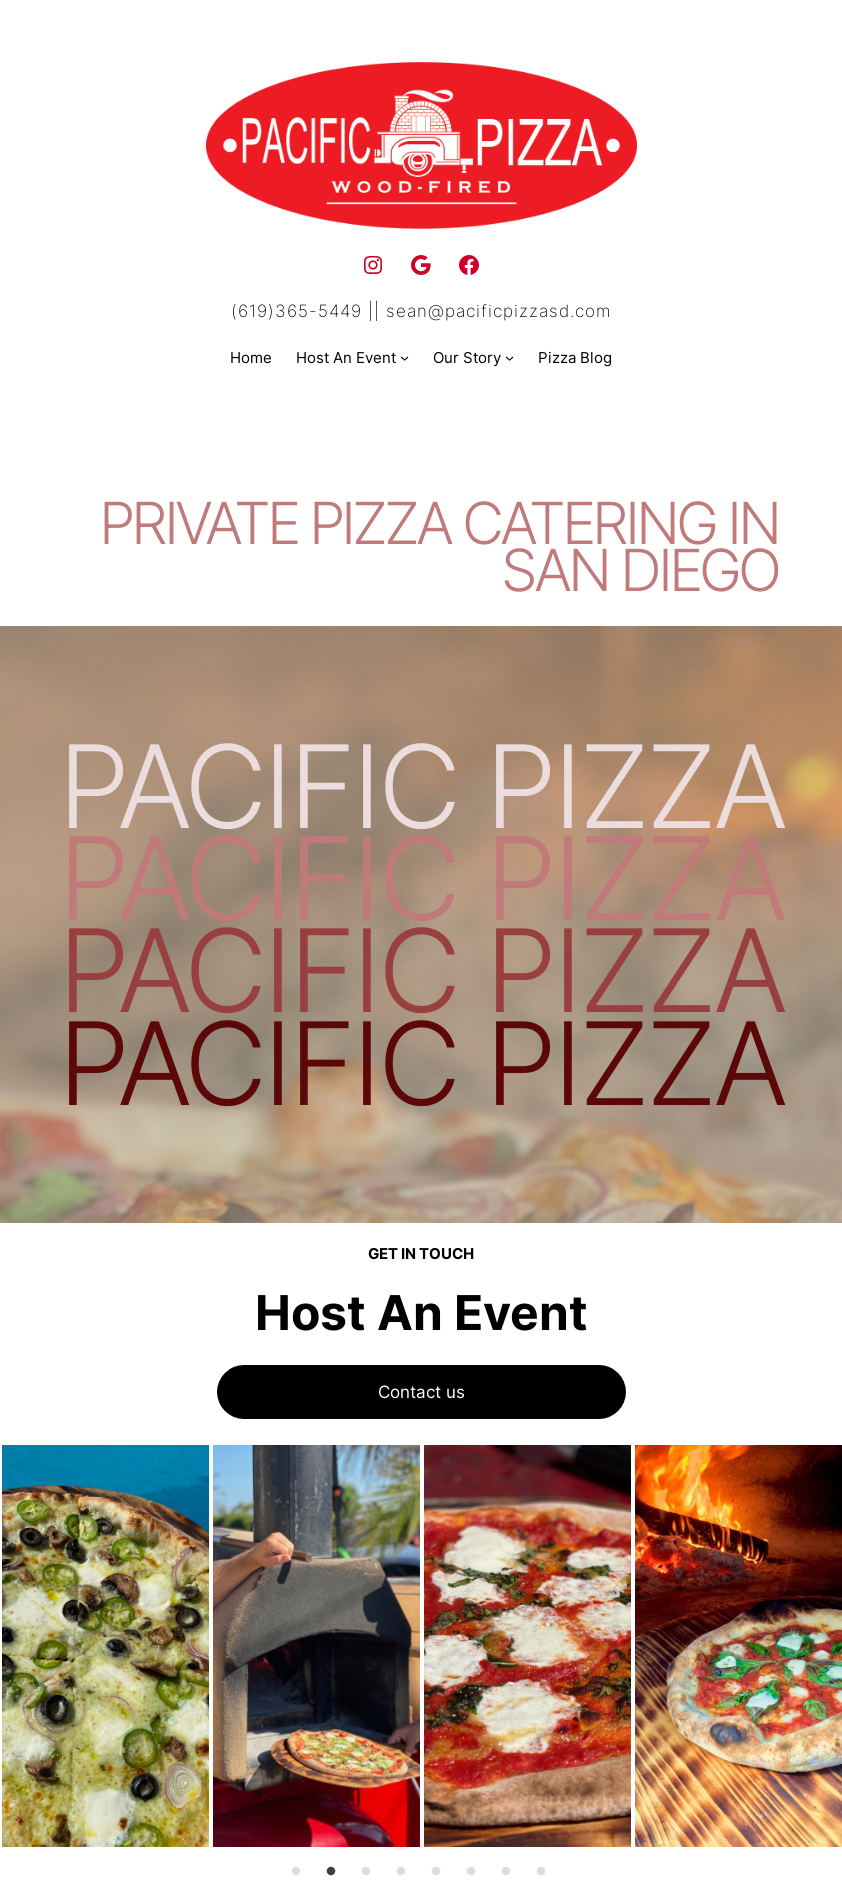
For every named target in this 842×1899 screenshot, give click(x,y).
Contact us (421, 1391)
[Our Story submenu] (509, 357)
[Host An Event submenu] (404, 357)
